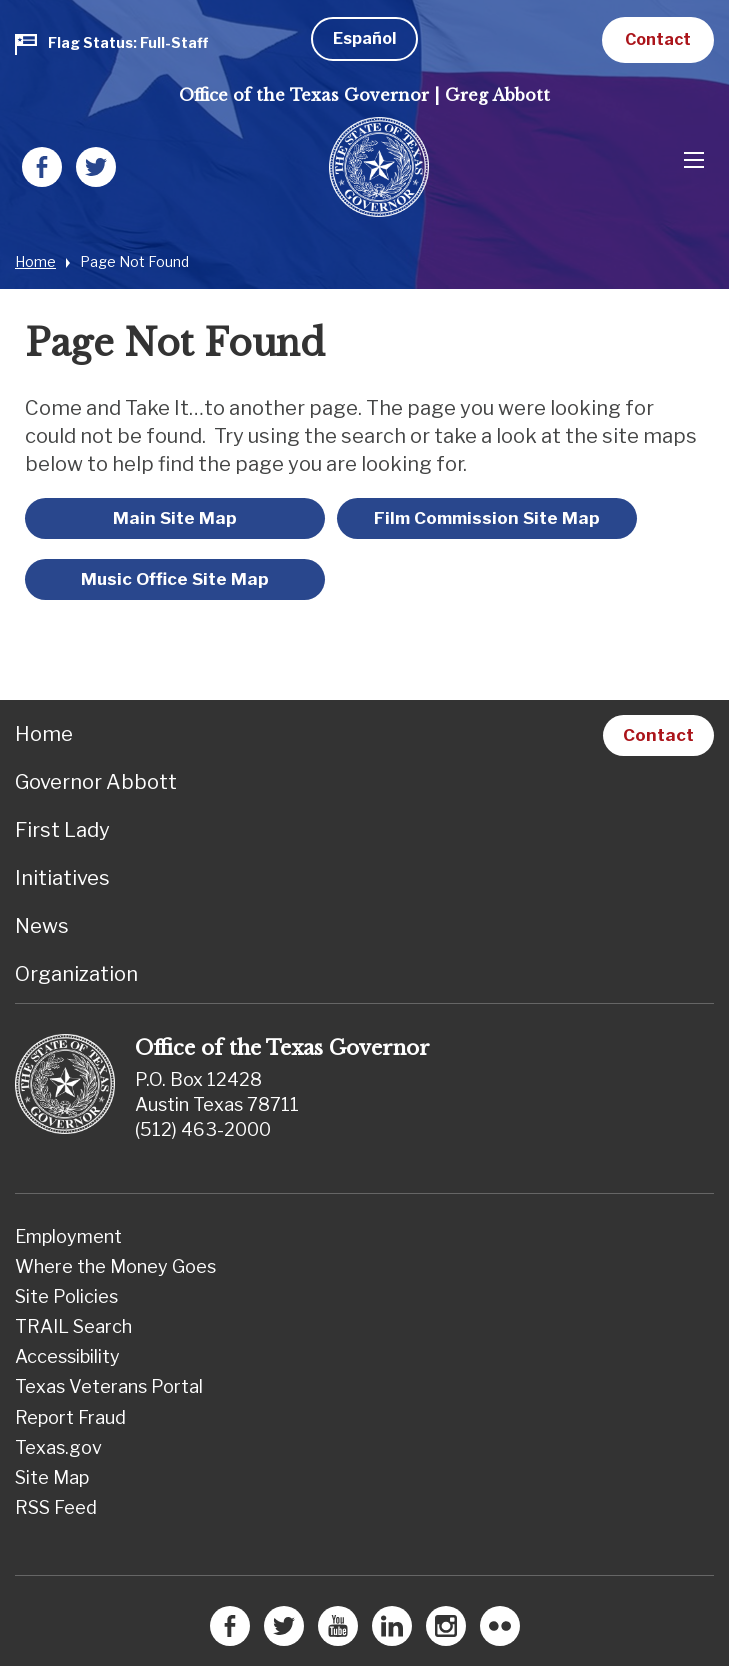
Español (364, 38)
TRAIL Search (73, 1326)
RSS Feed (56, 1507)
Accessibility (67, 1356)
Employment (68, 1236)
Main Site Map (175, 518)
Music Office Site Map (175, 579)
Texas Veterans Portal (109, 1386)
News (42, 926)
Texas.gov (58, 1447)
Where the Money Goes (115, 1266)
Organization (76, 974)
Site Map (52, 1477)
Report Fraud (70, 1417)
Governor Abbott (96, 782)
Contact (658, 39)
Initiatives (62, 878)
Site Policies (66, 1296)
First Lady (62, 830)
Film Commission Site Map (487, 518)
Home (35, 261)
